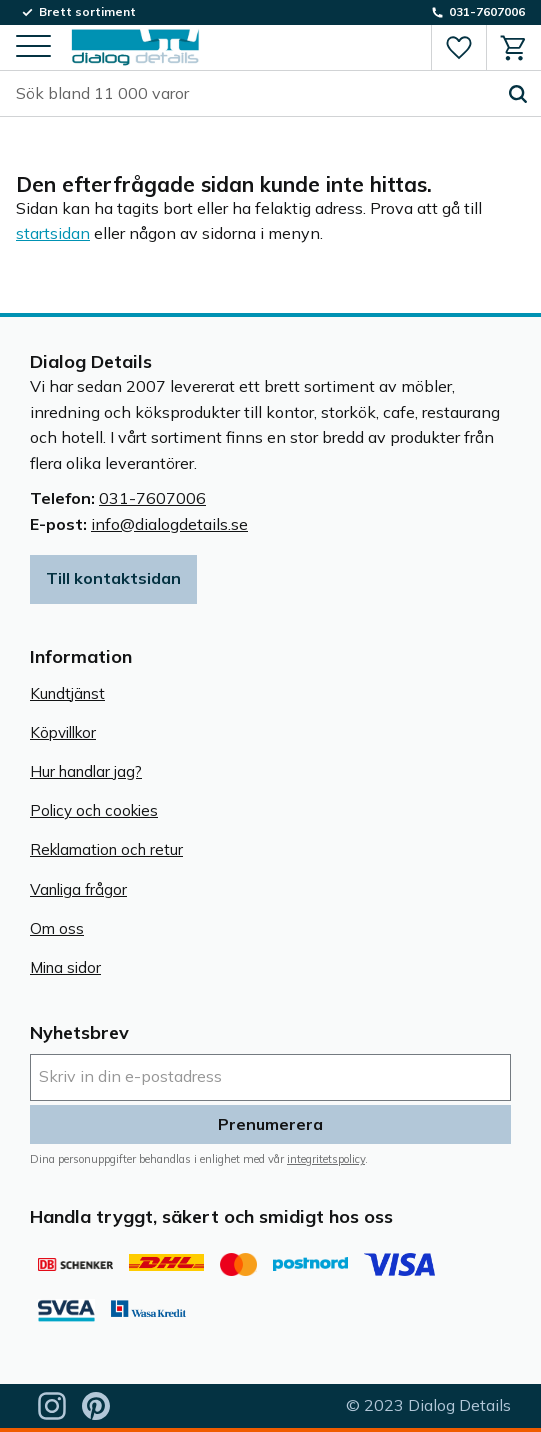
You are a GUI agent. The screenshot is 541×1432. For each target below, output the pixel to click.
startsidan (53, 233)
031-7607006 (152, 498)
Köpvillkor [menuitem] (63, 732)
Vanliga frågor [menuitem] (78, 889)
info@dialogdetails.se (169, 524)
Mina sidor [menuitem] (65, 967)
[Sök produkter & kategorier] (255, 94)
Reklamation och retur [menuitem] (106, 849)
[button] (33, 47)
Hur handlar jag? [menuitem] (86, 771)
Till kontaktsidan (113, 578)
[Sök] (518, 94)
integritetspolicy (326, 1159)
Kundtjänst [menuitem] (67, 693)
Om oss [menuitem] (57, 928)
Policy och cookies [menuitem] (94, 810)
